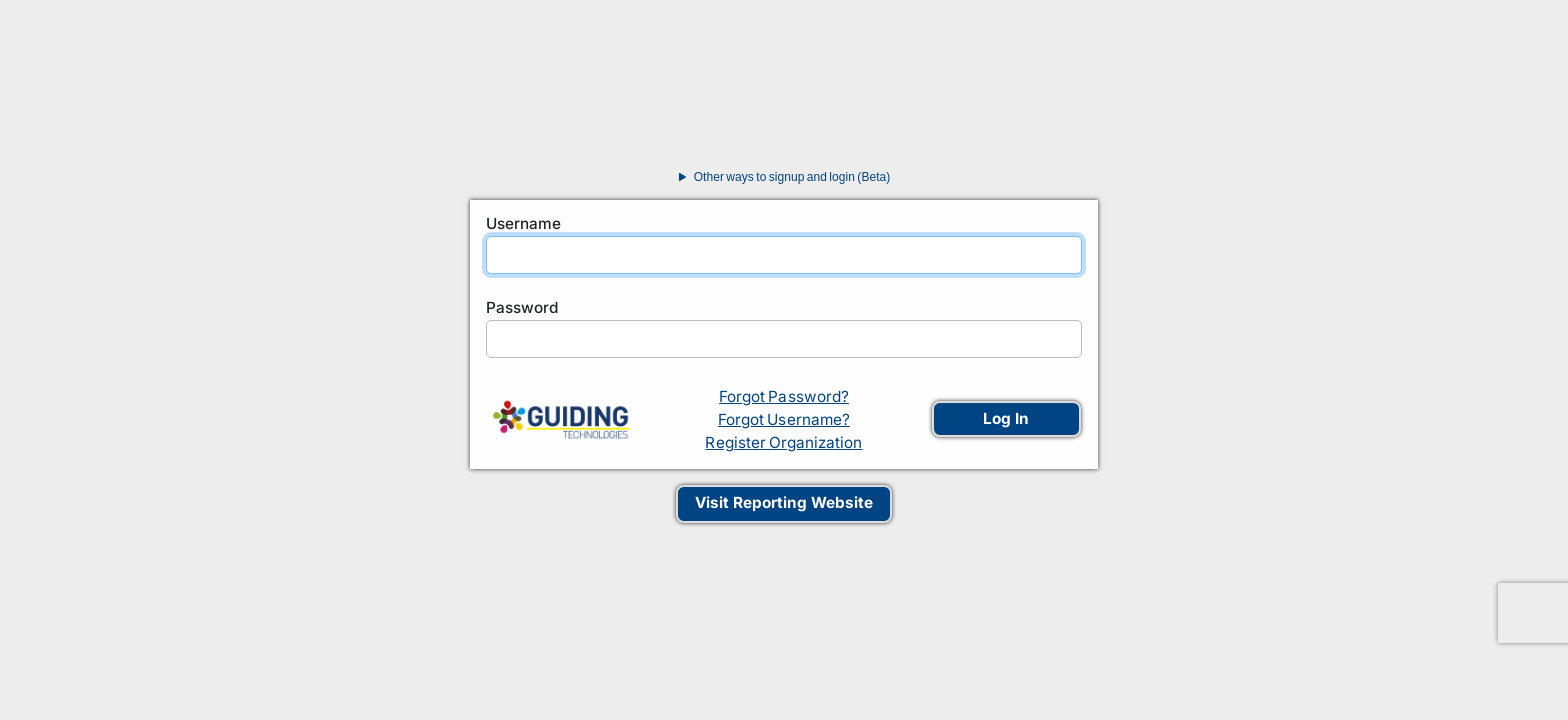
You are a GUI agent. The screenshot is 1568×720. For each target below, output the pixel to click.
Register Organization (783, 442)
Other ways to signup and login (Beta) (781, 177)
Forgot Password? (784, 396)
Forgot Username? (784, 419)
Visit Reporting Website (784, 502)
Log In (1006, 418)
